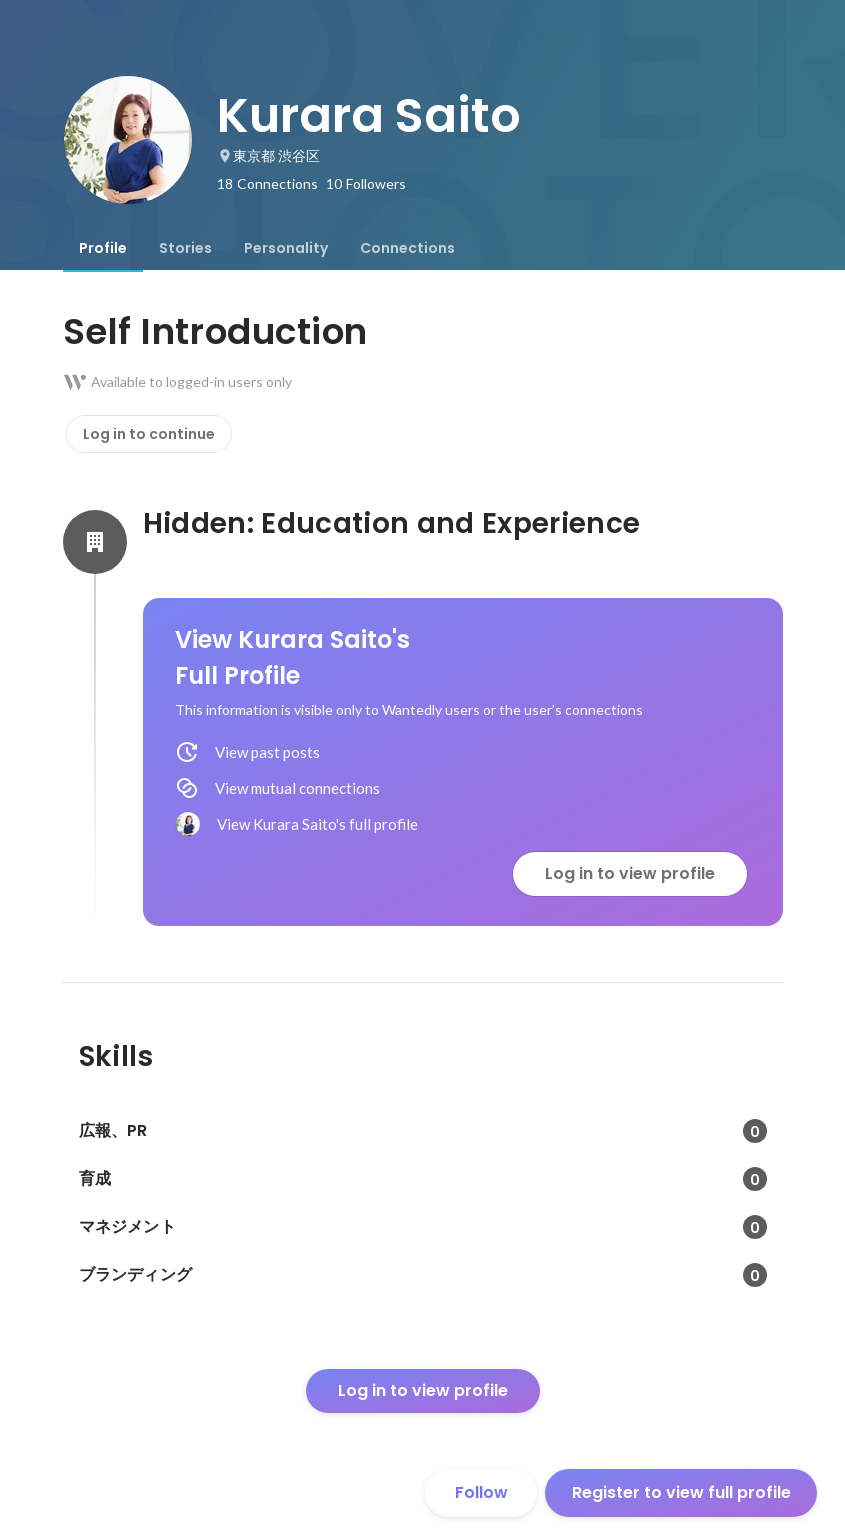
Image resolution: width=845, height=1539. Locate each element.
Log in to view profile (630, 873)
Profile (103, 248)
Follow (481, 1492)
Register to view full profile (681, 1492)
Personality (286, 248)
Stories (185, 248)
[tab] (103, 248)
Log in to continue (149, 434)
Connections (407, 248)
